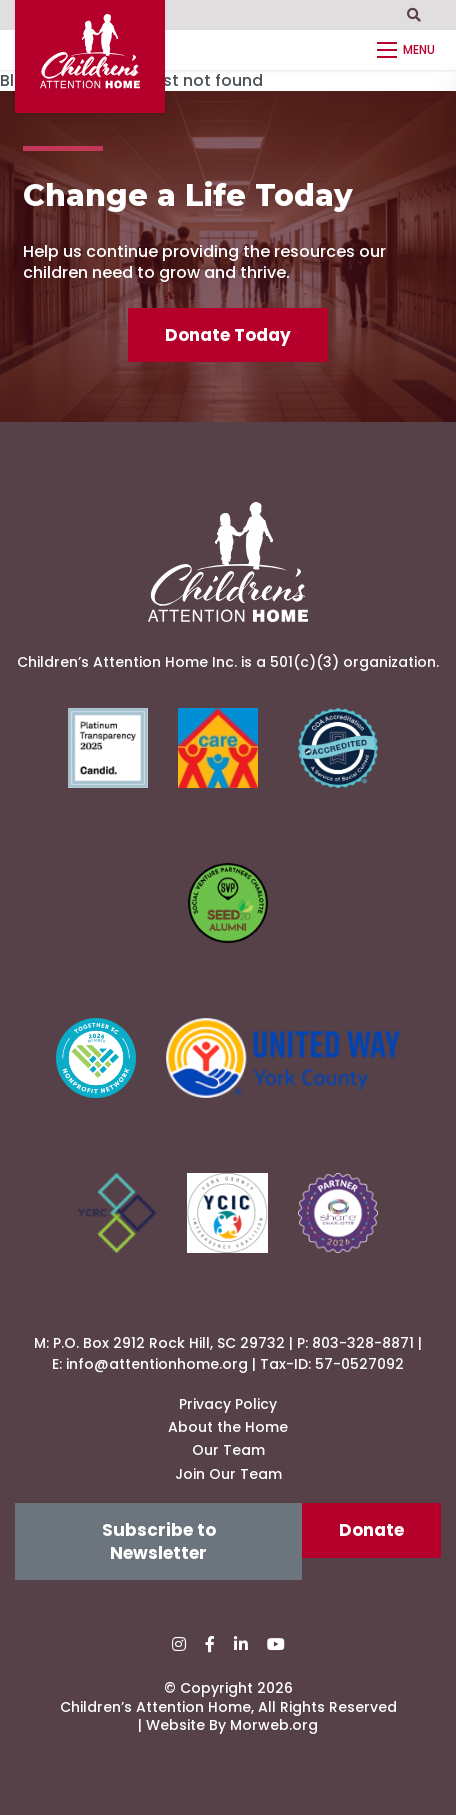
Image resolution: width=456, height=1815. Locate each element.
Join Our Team (228, 1474)
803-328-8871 (363, 1343)
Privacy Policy (228, 1404)
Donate (371, 1530)
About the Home (228, 1427)
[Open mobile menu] (409, 50)
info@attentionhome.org (157, 1364)
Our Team (228, 1450)
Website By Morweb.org (232, 1725)
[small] (179, 1644)
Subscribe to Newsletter (159, 1541)
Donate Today (228, 335)
